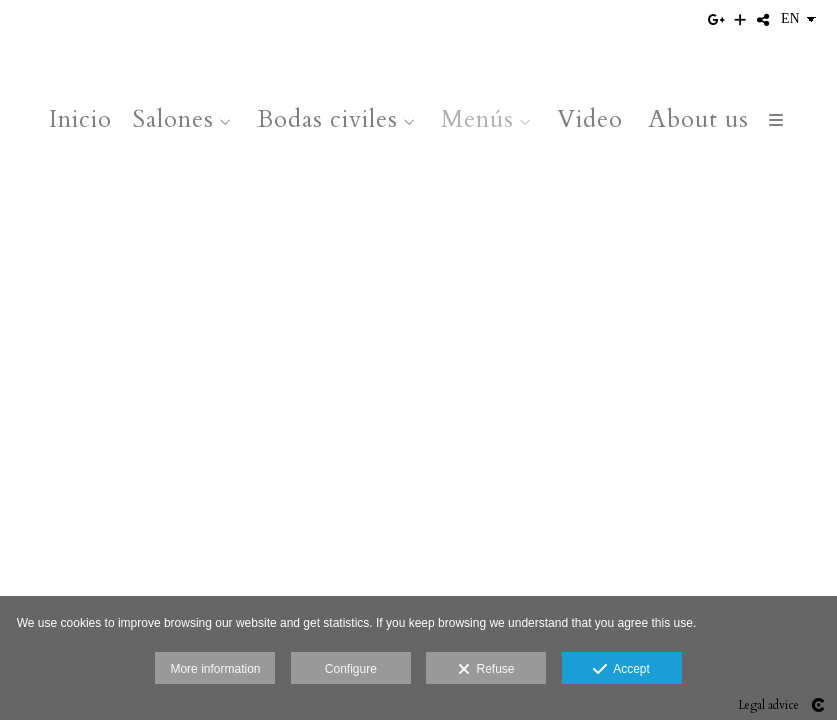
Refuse (486, 670)
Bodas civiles (327, 119)
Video (590, 119)
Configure (351, 669)
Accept (621, 670)
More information (215, 669)
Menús (477, 119)
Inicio (80, 119)
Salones (173, 119)
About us (698, 119)
